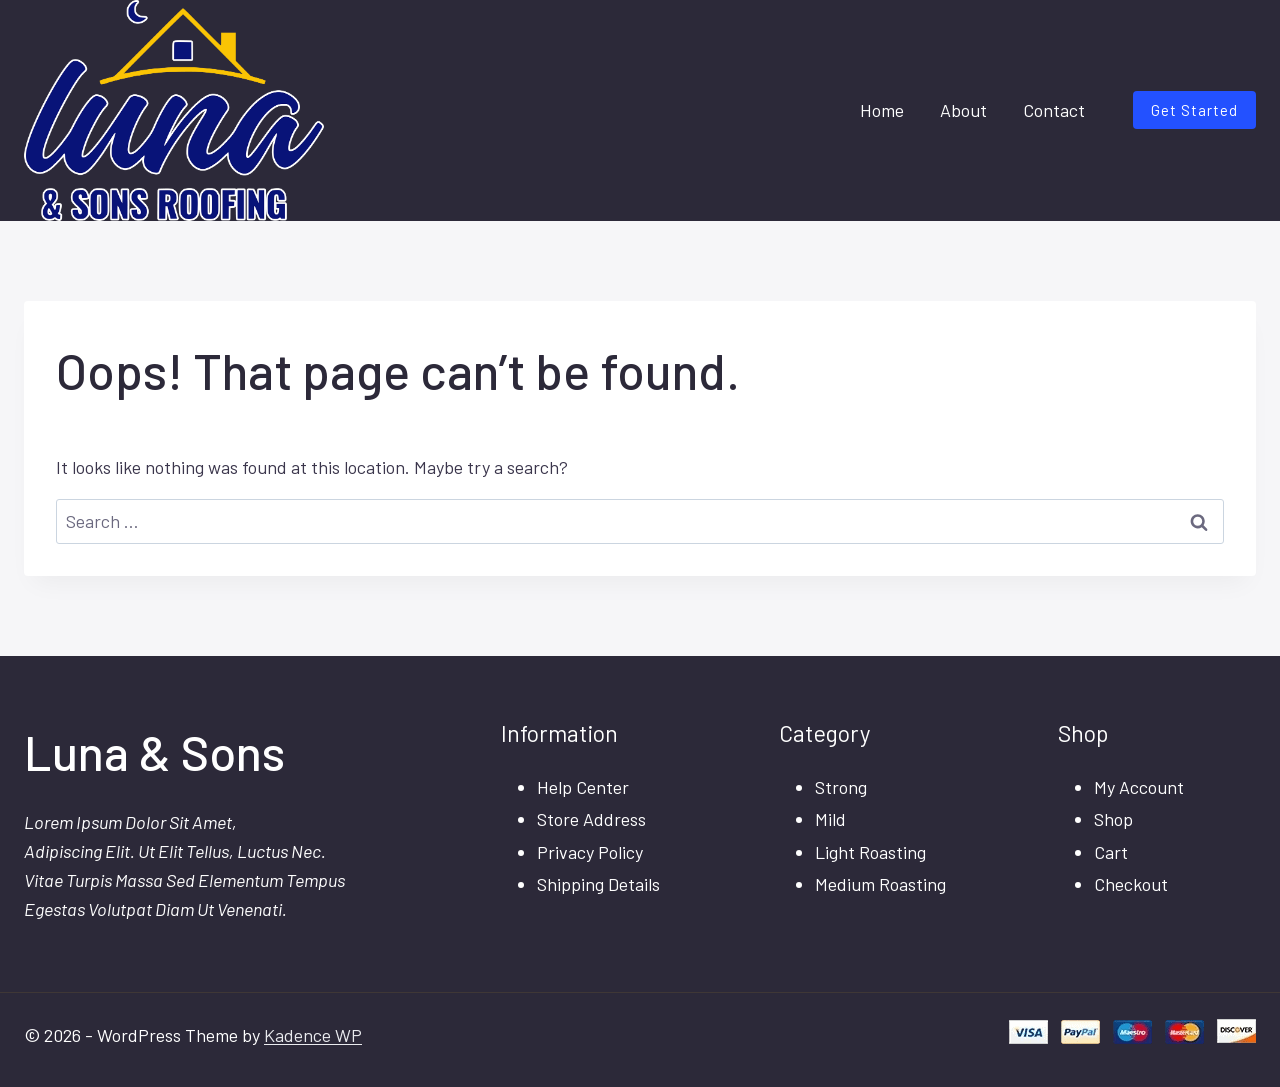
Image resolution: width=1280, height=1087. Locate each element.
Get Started (1194, 110)
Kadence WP (313, 1035)
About (963, 110)
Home (882, 110)
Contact (1054, 110)
